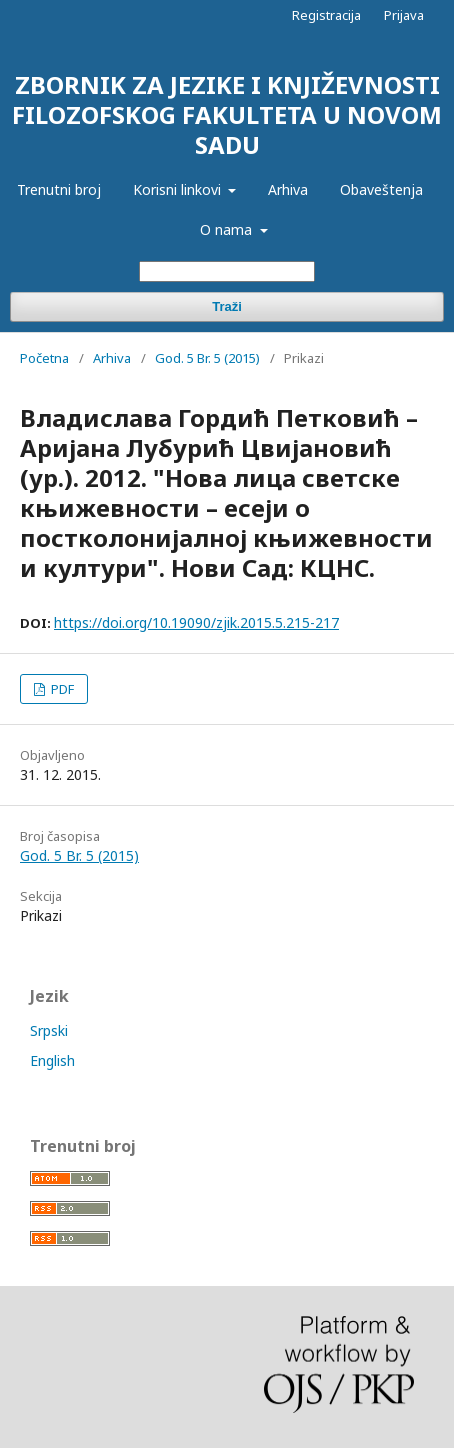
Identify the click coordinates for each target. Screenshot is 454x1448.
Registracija (326, 15)
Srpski (49, 1030)
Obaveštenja (381, 189)
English (52, 1060)
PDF (61, 689)
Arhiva (288, 189)
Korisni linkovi (179, 189)
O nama (228, 229)
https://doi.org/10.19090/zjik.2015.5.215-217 (196, 622)
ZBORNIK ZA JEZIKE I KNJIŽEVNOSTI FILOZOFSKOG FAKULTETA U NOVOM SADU (227, 114)
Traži (227, 306)
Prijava (404, 15)
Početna (44, 358)
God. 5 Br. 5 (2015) (207, 358)
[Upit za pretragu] (227, 271)
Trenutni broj (59, 189)
